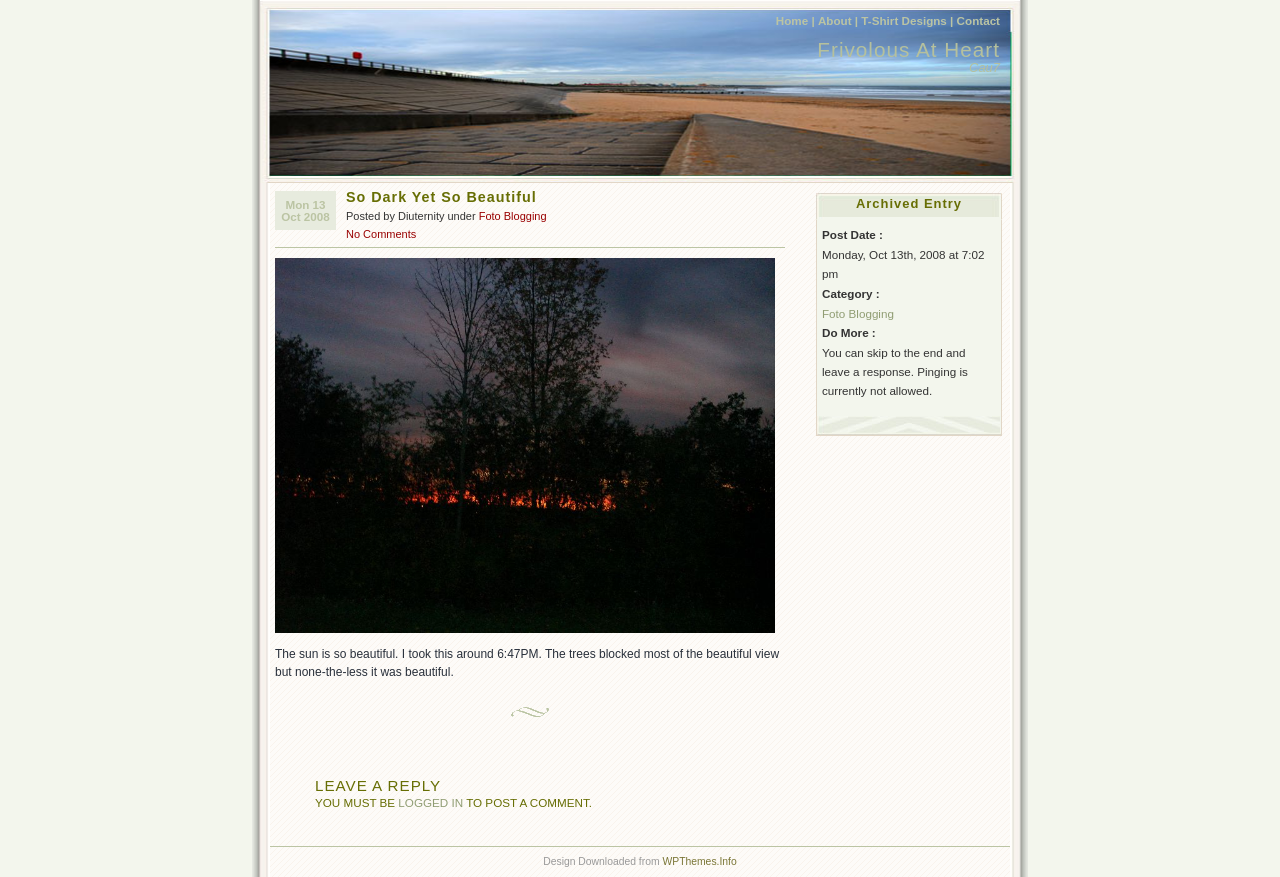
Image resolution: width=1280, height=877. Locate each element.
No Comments (381, 234)
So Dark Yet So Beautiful (441, 197)
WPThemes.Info (699, 861)
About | (838, 20)
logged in (430, 802)
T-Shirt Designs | (907, 20)
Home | (795, 20)
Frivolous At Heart (908, 49)
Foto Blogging (513, 216)
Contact (978, 20)
